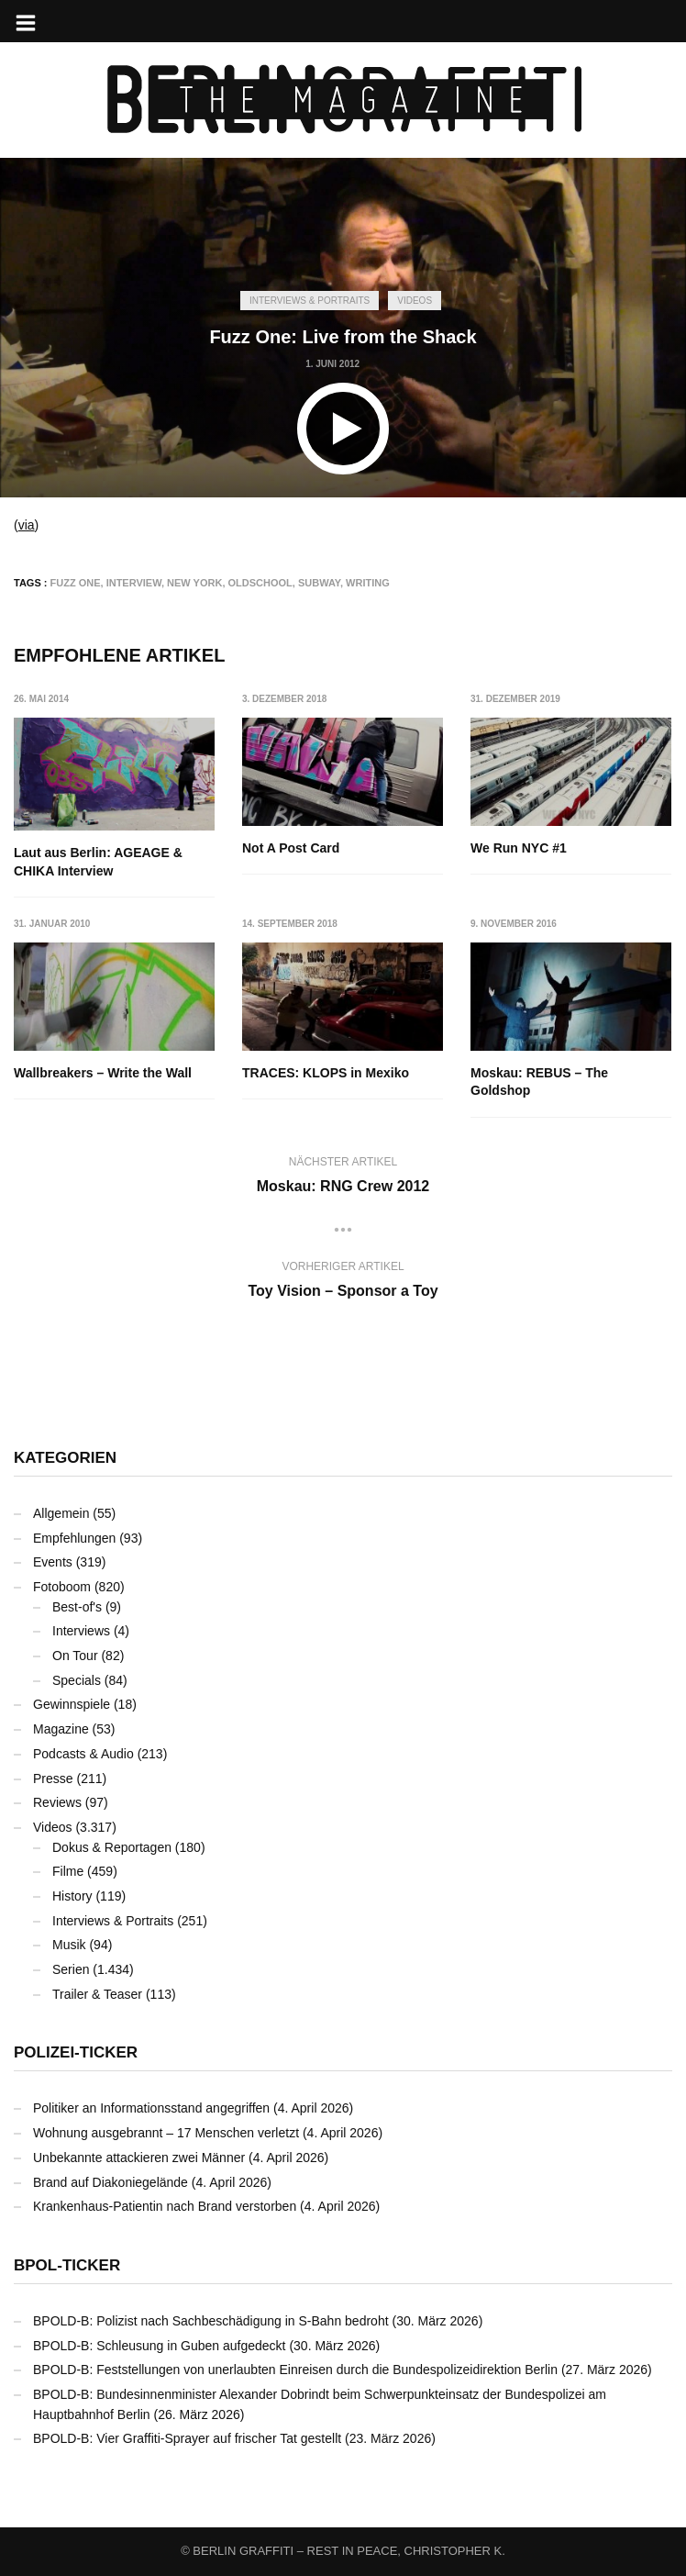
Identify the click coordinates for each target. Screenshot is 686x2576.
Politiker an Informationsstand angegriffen (151, 2108)
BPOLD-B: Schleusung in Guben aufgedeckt (159, 2345)
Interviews (81, 1630)
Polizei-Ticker (76, 2052)
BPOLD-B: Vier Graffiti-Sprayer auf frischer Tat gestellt (187, 2438)
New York (194, 582)
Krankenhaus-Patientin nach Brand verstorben (164, 2206)
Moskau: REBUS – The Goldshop (540, 1081)
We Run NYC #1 (519, 848)
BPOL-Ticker (67, 2265)
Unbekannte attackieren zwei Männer (139, 2157)
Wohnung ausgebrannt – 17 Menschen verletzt (166, 2132)
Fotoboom (62, 1586)
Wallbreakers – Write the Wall (103, 1072)
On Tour (75, 1655)
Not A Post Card (290, 848)
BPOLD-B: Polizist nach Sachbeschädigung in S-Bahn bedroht (211, 2321)
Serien (70, 1969)
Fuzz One (75, 582)
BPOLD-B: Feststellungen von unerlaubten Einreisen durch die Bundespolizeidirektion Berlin (295, 2369)
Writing (368, 582)
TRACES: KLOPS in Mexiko (325, 1072)
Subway (319, 582)
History (72, 1896)
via (26, 525)
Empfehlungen (74, 1538)
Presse (53, 1778)
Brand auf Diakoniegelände (110, 2182)
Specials (76, 1680)
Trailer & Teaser (97, 1994)
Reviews (57, 1802)
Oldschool (260, 582)
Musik (69, 1944)
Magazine (61, 1729)
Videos (414, 301)
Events (52, 1562)
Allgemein (61, 1513)
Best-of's (77, 1607)
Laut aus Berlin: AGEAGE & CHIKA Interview (98, 861)
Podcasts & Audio (83, 1753)
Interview (133, 582)
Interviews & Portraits (309, 301)
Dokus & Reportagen (112, 1847)
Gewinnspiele (71, 1704)
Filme (67, 1871)
